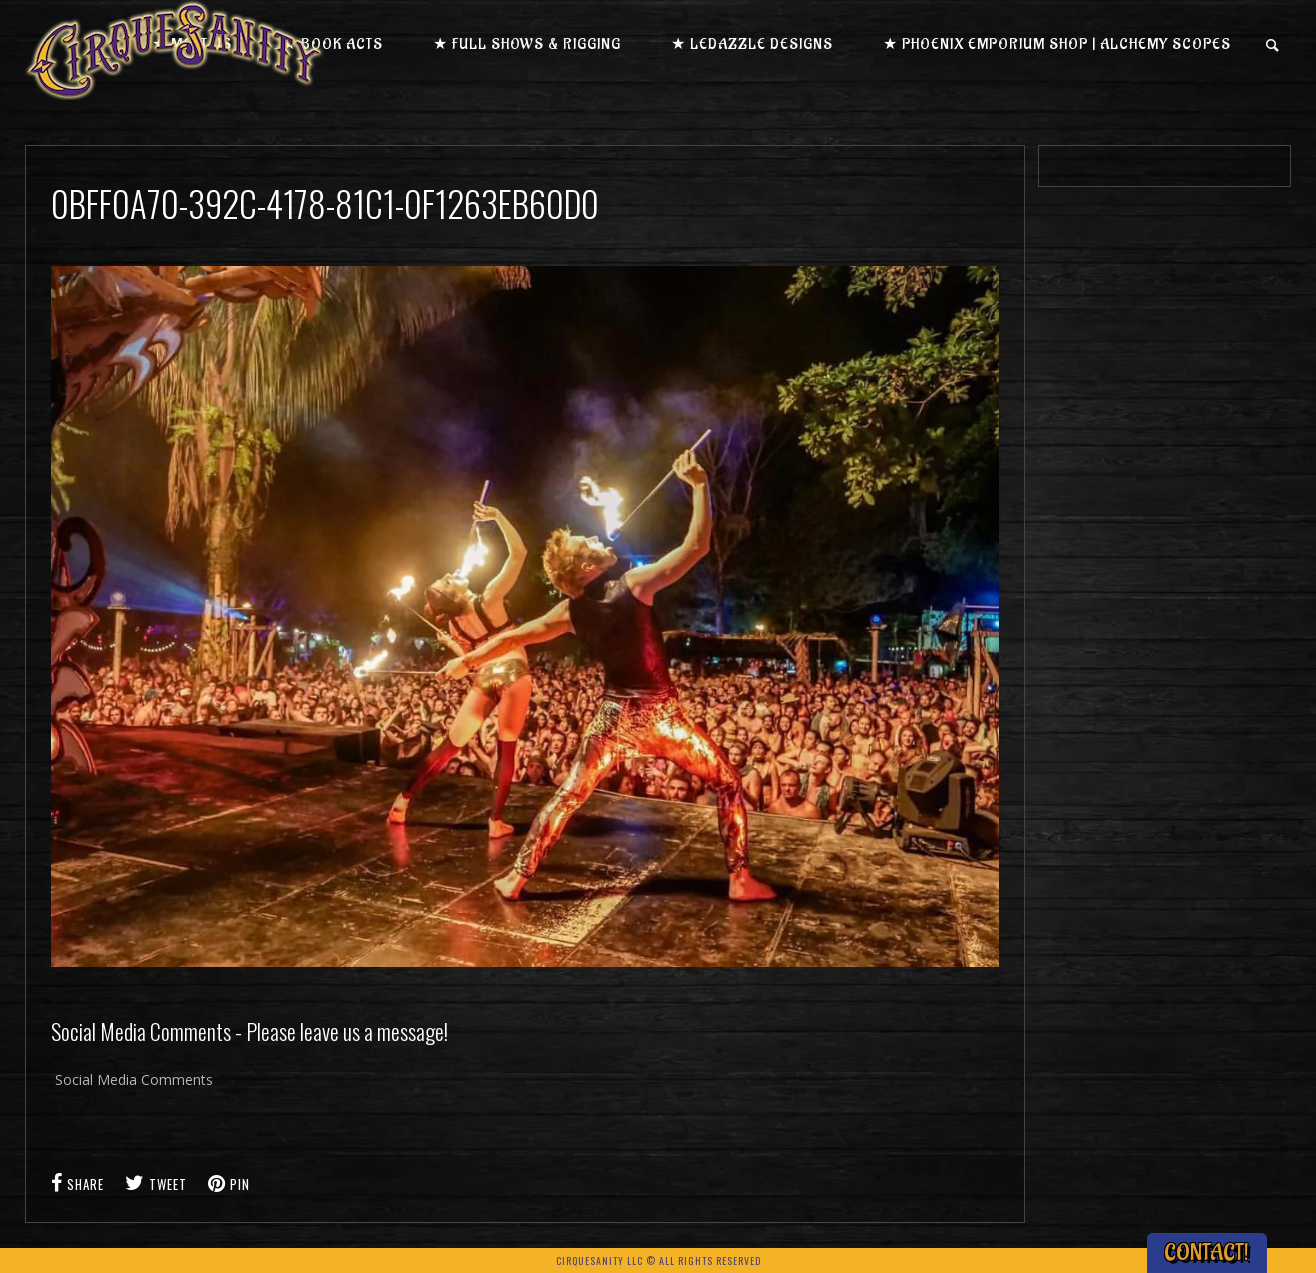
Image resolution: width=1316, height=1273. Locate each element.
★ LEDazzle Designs (752, 44)
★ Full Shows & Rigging (527, 44)
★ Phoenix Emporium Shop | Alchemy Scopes (1057, 44)
